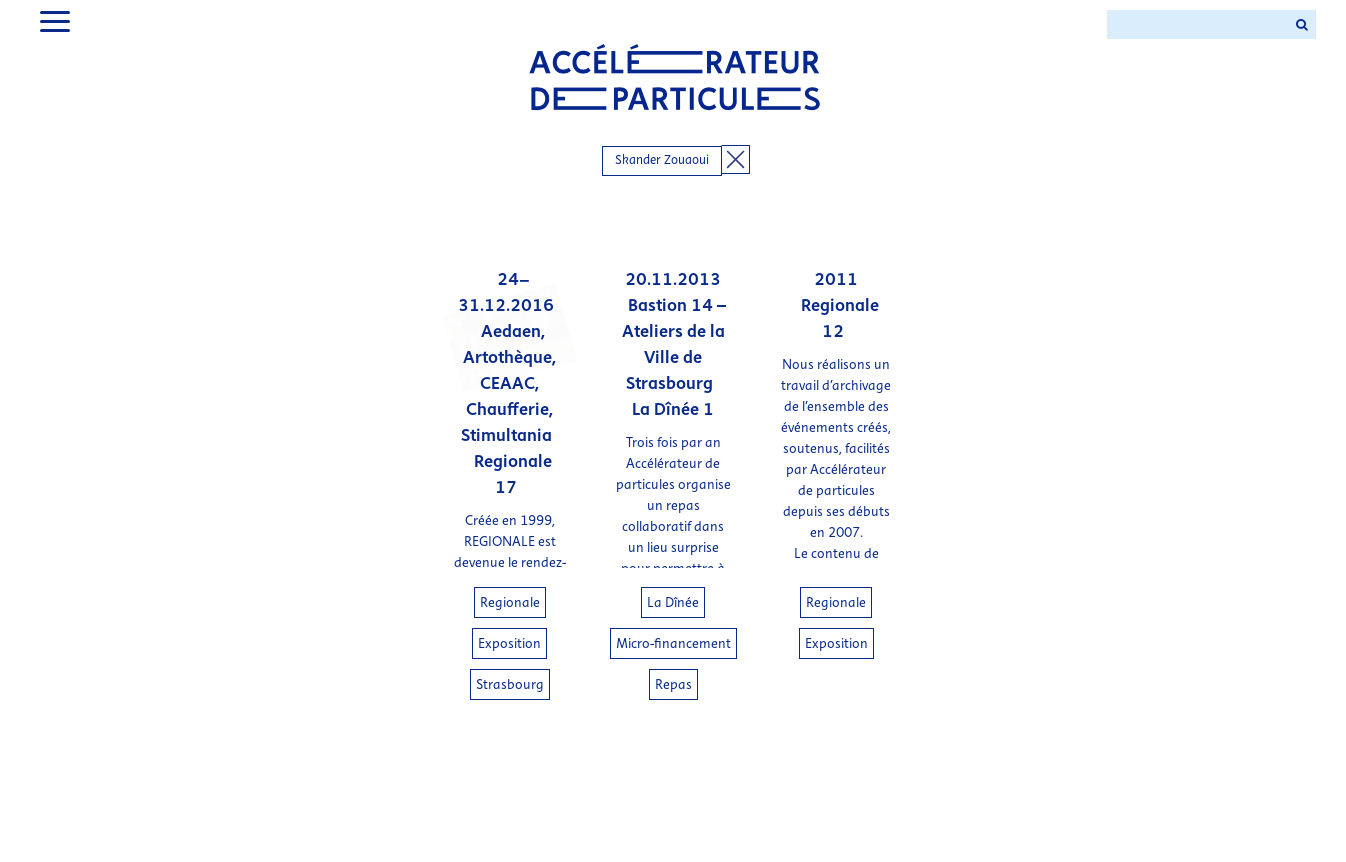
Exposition (509, 643)
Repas (673, 684)
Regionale (510, 602)
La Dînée (673, 602)
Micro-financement (673, 643)
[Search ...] (1197, 24)
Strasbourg (510, 684)
